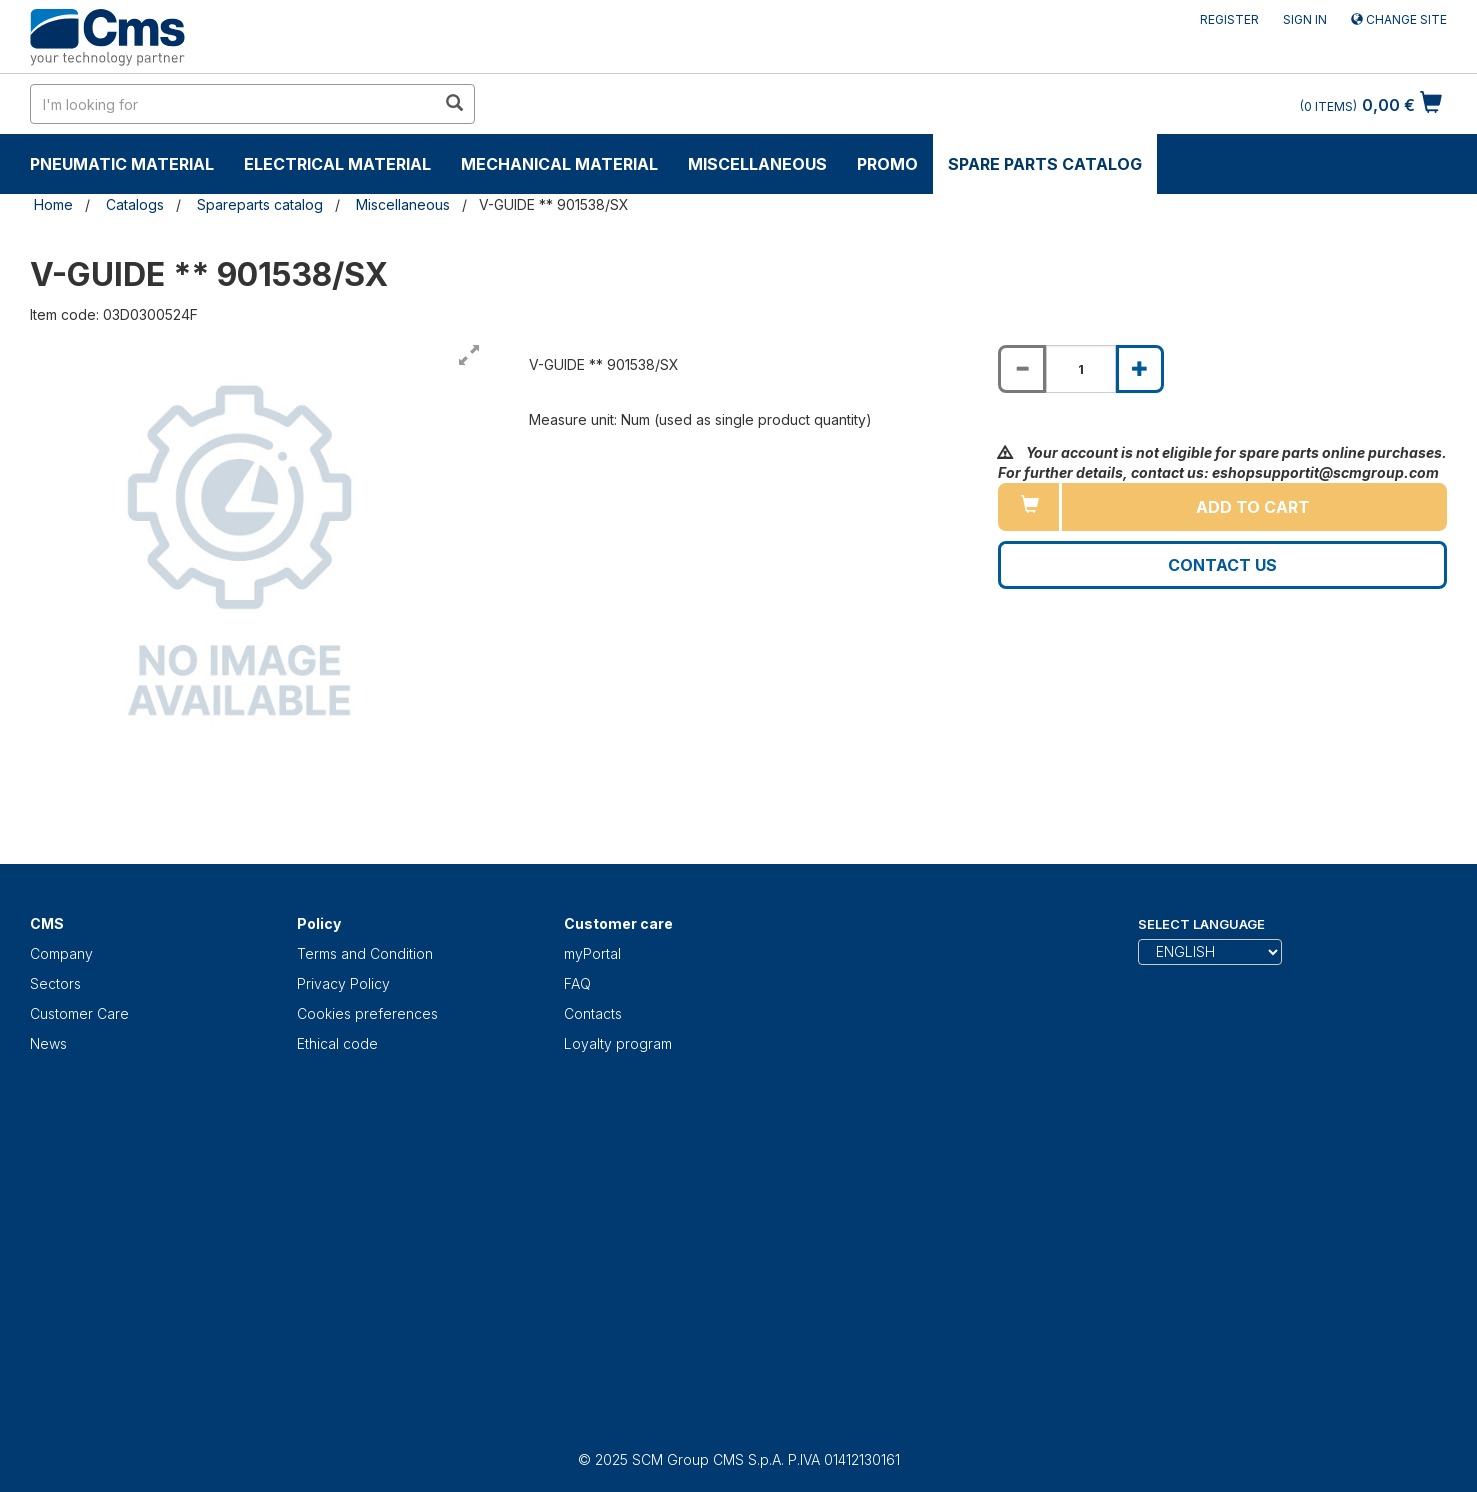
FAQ (577, 983)
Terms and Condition (365, 953)
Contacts (593, 1013)
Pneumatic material (122, 164)
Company (61, 953)
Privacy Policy (343, 983)
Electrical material (337, 164)
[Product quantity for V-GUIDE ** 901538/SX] (1081, 369)
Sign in (1305, 19)
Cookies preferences (367, 1013)
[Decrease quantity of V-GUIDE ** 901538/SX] (1022, 369)
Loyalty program (618, 1043)
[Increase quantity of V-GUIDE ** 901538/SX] (1140, 369)
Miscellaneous (757, 164)
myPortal (592, 953)
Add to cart (1253, 507)
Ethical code (337, 1043)
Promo (887, 164)
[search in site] (233, 104)
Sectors (55, 983)
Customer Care (79, 1013)
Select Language (1201, 924)
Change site (1399, 19)
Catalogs (135, 204)
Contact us (1222, 565)
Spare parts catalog (1045, 164)
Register (1229, 19)
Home (53, 204)
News (48, 1043)
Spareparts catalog (260, 204)
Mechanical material (559, 164)
